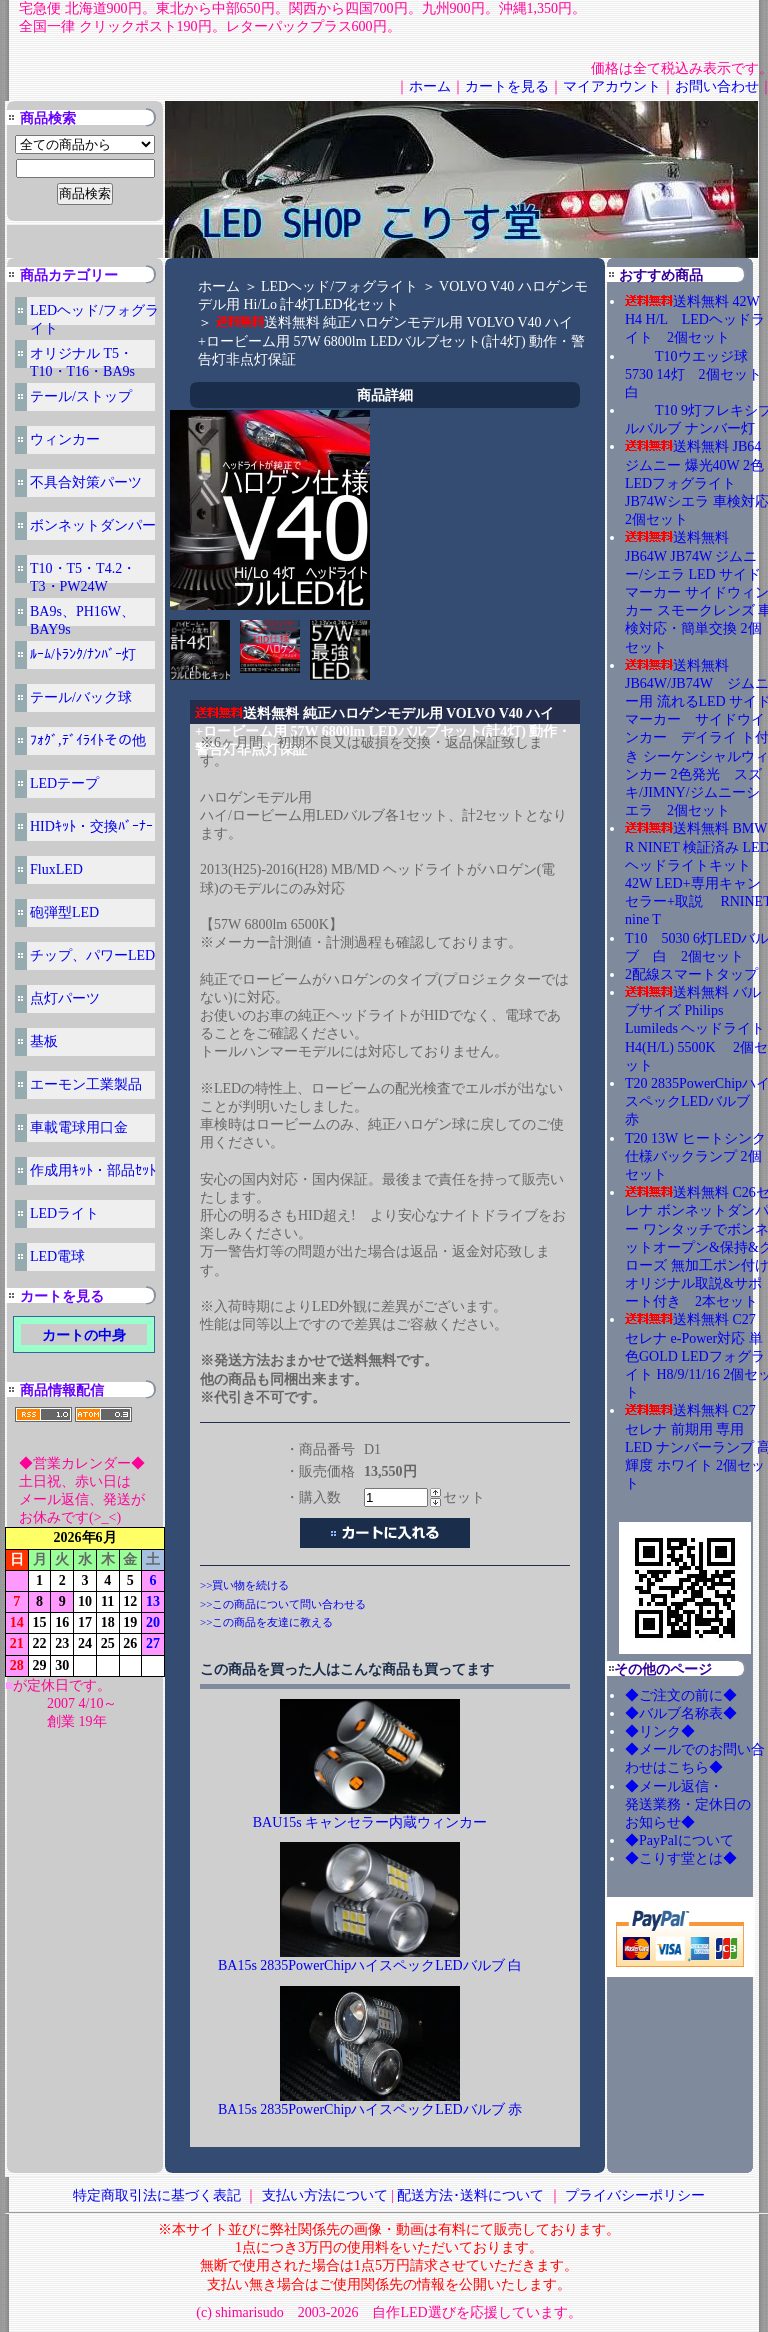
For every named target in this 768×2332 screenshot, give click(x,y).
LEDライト (64, 1213)
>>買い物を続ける (244, 1585)
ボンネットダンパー (93, 525)
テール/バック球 (81, 697)
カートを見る (507, 86)
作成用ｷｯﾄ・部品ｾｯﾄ (93, 1170)
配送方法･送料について (470, 2195)
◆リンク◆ (660, 1731)
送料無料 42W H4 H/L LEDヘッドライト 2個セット (695, 319)
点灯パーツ (65, 998)
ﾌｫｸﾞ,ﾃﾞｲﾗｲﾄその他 (88, 740)
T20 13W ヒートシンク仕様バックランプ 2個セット (695, 1156)
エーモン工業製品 (86, 1084)
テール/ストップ (81, 396)
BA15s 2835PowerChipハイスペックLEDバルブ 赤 (370, 2109)
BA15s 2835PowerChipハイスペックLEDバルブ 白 (370, 1965)
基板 (44, 1041)
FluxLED (56, 869)
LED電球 (57, 1256)
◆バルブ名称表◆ (681, 1713)
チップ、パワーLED (92, 955)
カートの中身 (84, 1335)
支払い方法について (325, 2195)
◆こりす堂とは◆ (681, 1858)
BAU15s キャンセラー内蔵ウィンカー (370, 1822)
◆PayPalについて (679, 1840)
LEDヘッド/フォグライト (339, 286)
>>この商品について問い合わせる (283, 1604)
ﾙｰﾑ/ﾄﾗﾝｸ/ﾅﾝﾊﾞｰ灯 (83, 654)
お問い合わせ (717, 86)
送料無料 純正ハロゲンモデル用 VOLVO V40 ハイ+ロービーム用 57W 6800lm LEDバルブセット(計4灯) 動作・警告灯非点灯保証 (391, 340)
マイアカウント (612, 86)
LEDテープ (64, 783)
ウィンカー (65, 439)
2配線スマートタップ (691, 974)
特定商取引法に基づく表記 (157, 2195)
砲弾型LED (64, 912)
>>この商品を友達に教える (266, 1622)
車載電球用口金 (79, 1127)
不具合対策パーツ (86, 482)
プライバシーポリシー (635, 2195)
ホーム (430, 86)
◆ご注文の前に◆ (681, 1695)
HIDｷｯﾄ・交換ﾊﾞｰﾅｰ (91, 826)
